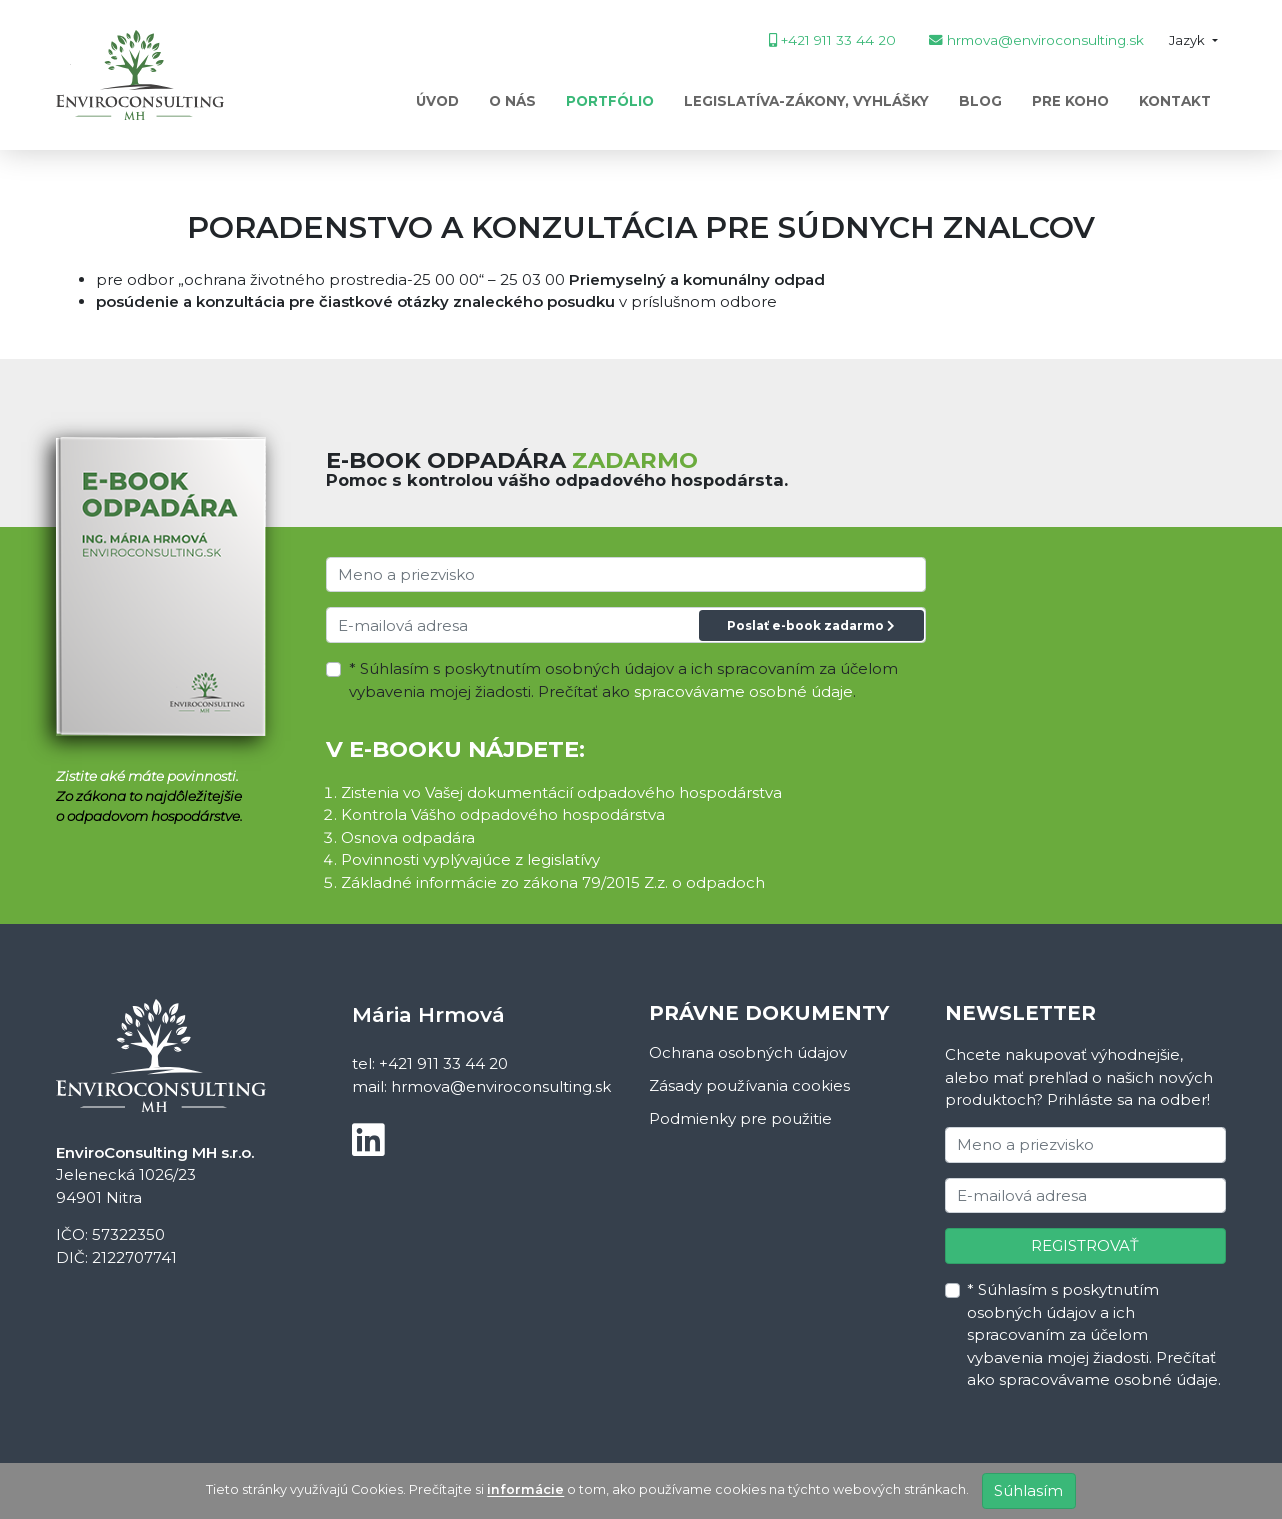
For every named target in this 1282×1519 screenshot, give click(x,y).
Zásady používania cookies (749, 1085)
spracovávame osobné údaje (743, 691)
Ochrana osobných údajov (748, 1052)
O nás (512, 101)
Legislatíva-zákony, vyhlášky (806, 101)
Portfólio (610, 101)
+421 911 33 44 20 (443, 1063)
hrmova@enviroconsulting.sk (501, 1086)
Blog (980, 101)
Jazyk (1188, 40)
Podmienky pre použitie (740, 1118)
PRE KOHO (1070, 101)
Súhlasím (1028, 1490)
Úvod (437, 101)
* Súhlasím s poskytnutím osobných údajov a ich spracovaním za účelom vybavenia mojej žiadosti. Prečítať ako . (623, 680)
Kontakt (1175, 101)
